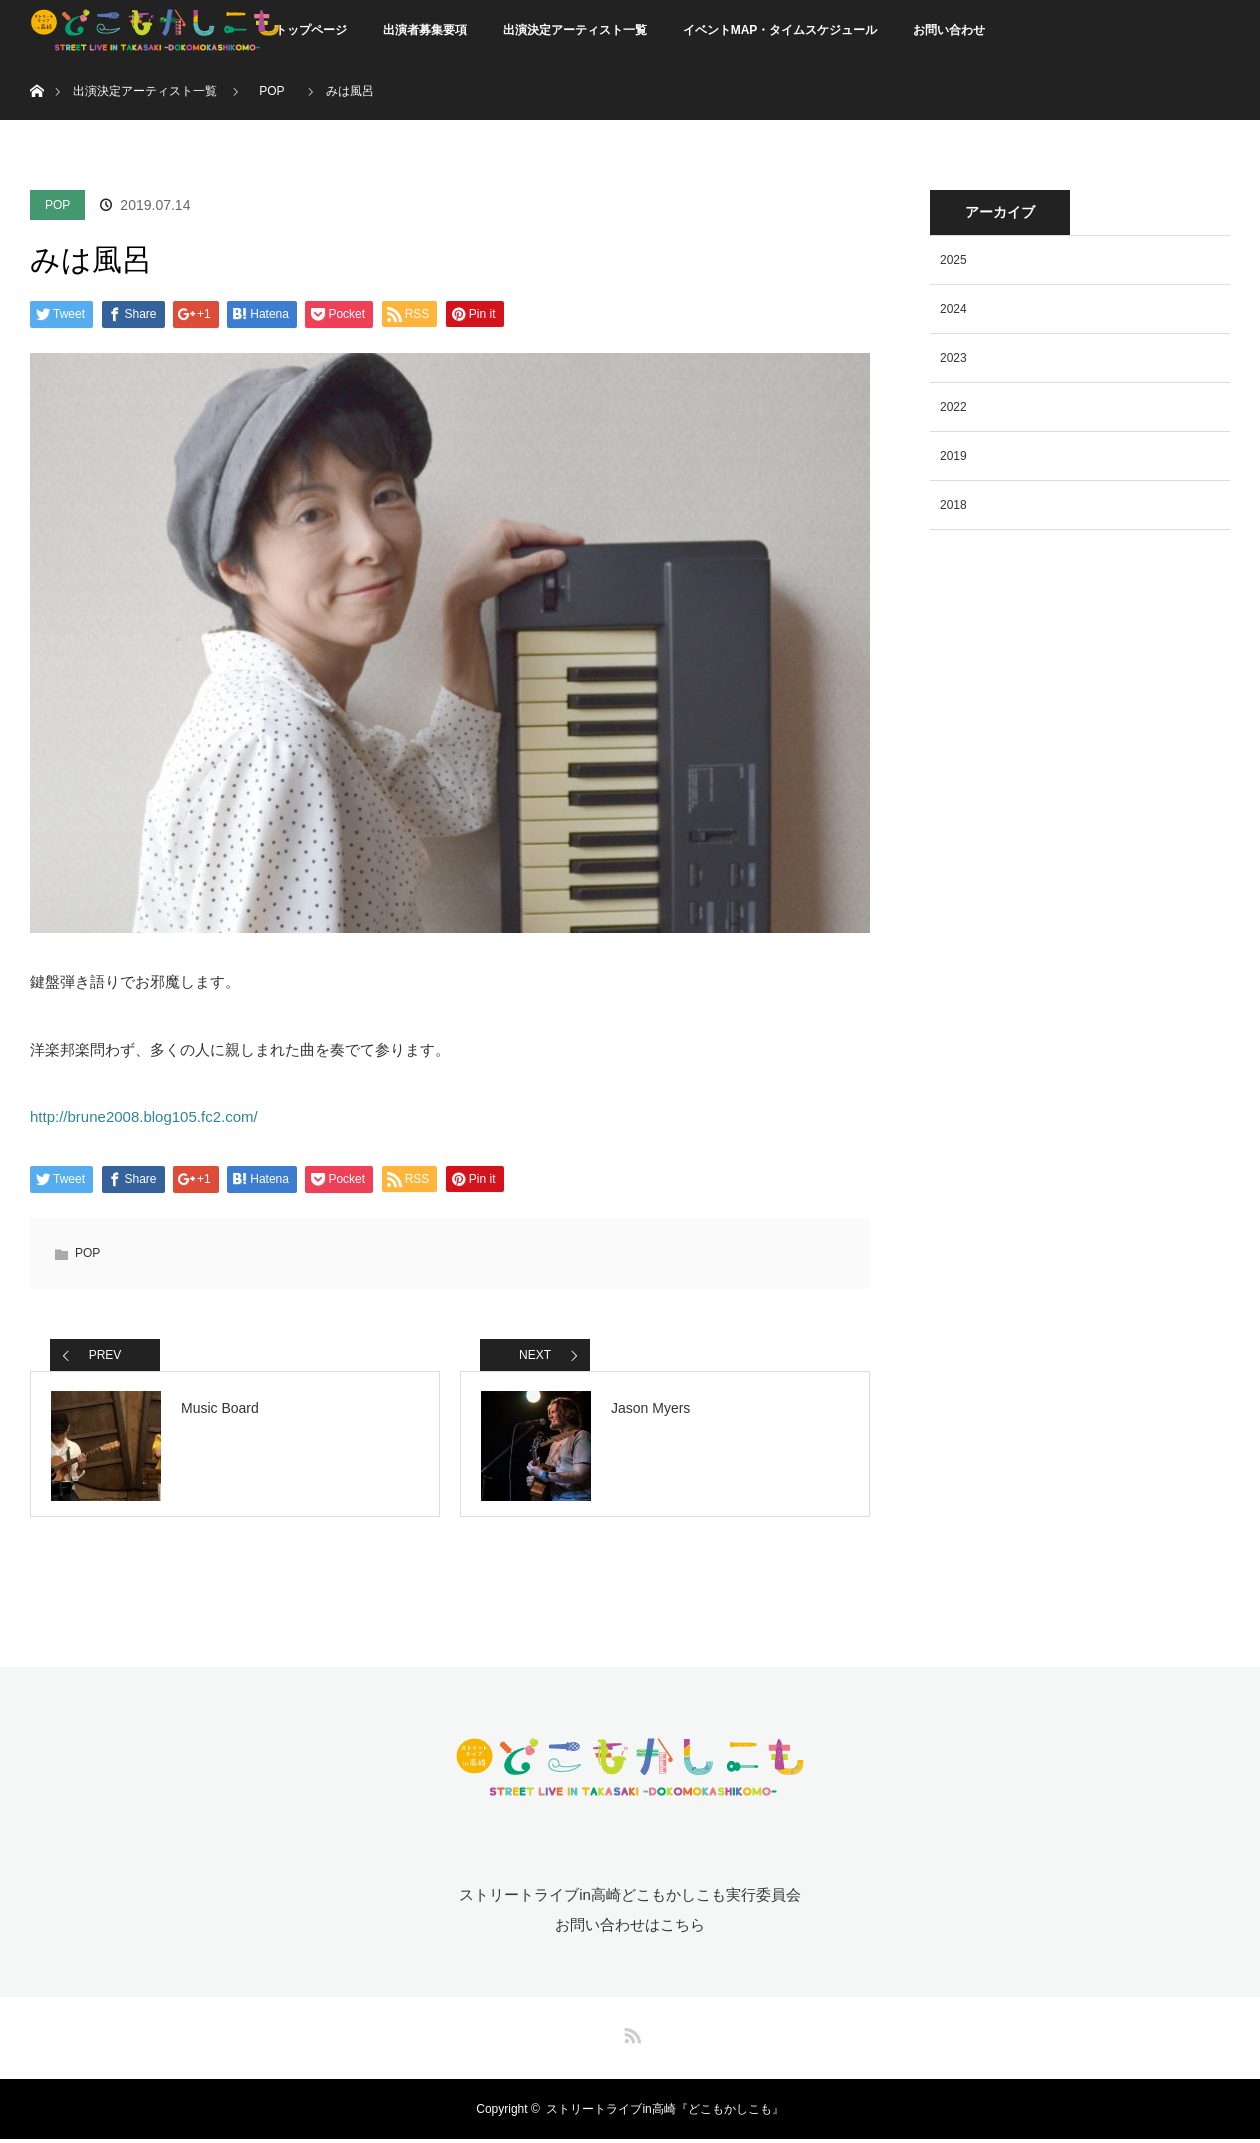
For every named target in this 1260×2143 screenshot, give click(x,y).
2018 (953, 505)
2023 (953, 358)
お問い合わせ (949, 30)
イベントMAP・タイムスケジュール (780, 30)
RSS (630, 2036)
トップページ (311, 30)
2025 (953, 260)
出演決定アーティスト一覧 (575, 30)
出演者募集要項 (425, 30)
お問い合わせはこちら (630, 1928)
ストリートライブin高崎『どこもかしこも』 (664, 2113)
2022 (953, 407)
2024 (953, 309)
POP (57, 205)
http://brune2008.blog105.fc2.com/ (144, 1116)
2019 (953, 456)
